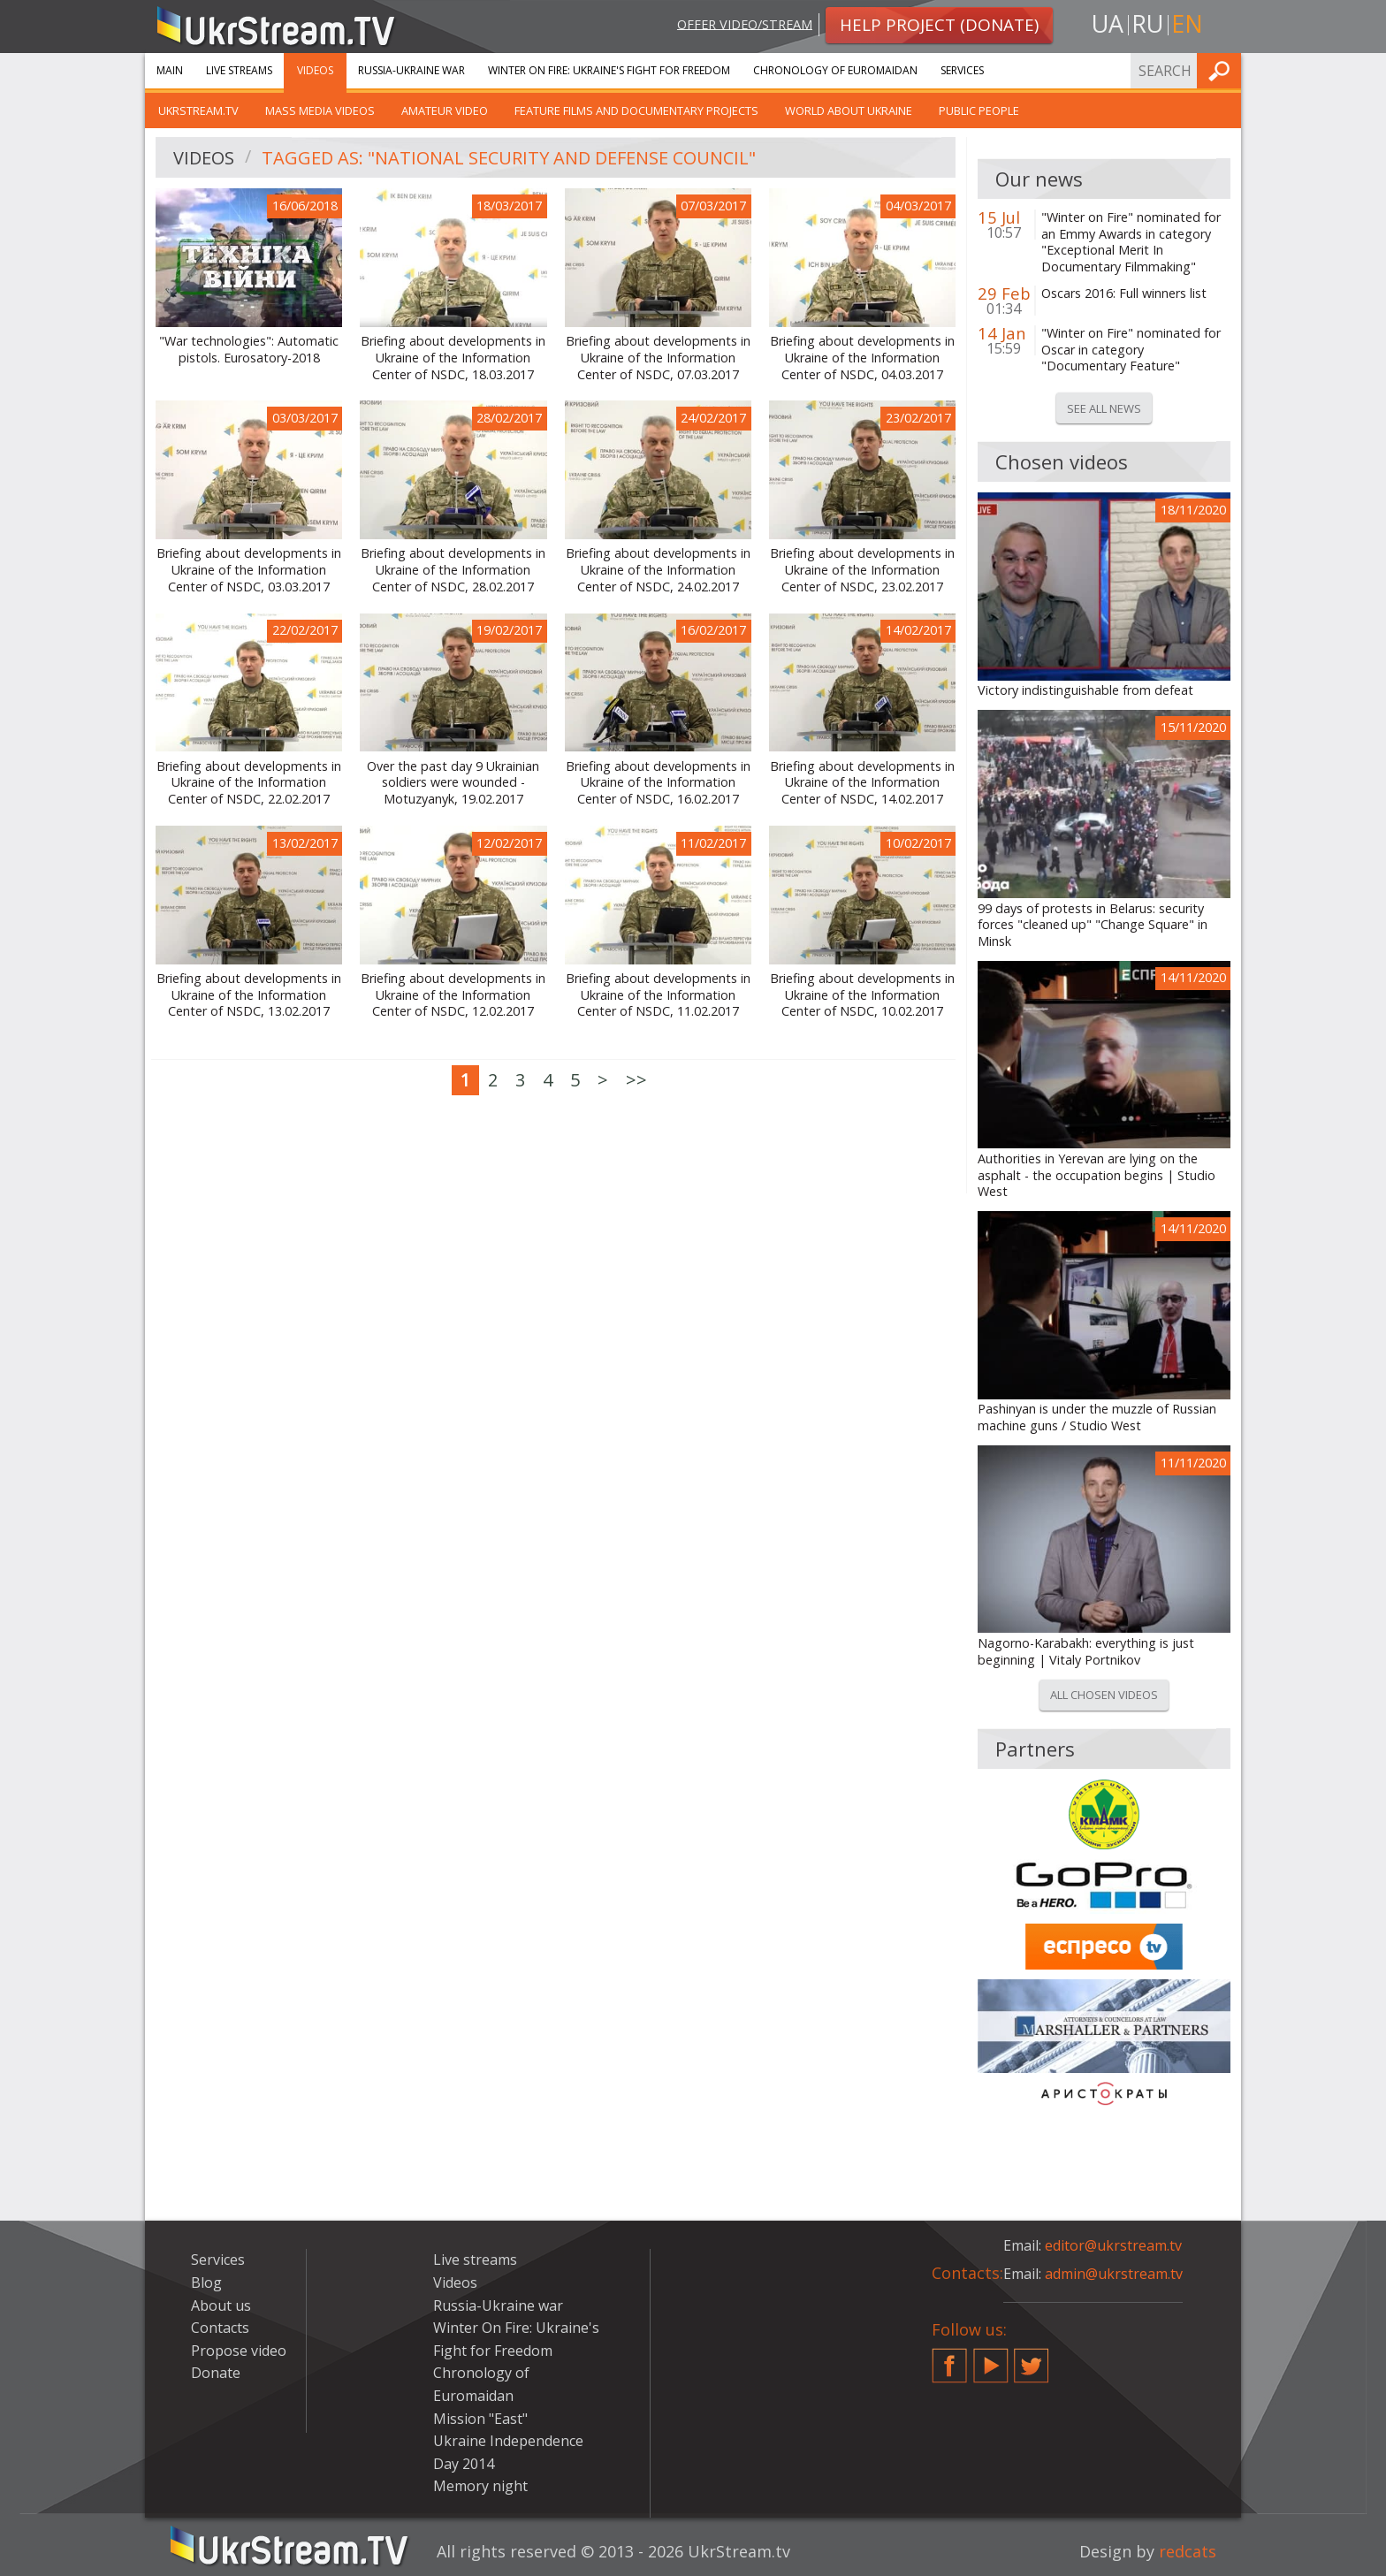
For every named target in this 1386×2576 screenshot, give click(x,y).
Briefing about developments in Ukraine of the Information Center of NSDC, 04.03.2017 (862, 357)
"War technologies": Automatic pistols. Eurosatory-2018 (249, 349)
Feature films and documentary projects (636, 110)
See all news (1104, 408)
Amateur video (444, 110)
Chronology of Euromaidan (835, 70)
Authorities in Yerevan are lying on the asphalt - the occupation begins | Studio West (1096, 1175)
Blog (206, 2282)
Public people (979, 110)
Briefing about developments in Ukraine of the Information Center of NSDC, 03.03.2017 (248, 569)
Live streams (239, 70)
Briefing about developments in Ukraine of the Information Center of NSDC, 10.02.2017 (862, 995)
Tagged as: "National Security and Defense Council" (509, 158)
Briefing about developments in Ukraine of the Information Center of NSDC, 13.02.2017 (248, 995)
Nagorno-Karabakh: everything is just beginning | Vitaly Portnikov (1086, 1651)
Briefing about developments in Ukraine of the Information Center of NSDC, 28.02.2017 (453, 569)
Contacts (220, 2327)
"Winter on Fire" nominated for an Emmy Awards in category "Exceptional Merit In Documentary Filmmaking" (1131, 242)
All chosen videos (1104, 1695)
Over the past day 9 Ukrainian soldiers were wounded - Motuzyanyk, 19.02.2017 (453, 782)
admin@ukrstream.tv (1114, 2273)
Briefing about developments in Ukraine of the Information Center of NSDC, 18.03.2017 (453, 357)
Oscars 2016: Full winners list (1124, 293)
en (1187, 23)
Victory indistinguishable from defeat (1085, 690)
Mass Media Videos (320, 110)
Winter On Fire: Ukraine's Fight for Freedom (609, 70)
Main (169, 70)
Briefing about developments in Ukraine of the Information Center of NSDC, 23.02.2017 (862, 569)
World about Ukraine (848, 110)
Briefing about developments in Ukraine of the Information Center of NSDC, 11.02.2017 (658, 995)
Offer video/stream (744, 23)
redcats (1187, 2551)
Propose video (238, 2350)
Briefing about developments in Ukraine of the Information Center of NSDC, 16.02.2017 (658, 782)
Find (1222, 70)
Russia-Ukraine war (411, 70)
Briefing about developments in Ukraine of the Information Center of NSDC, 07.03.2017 (658, 357)
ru (1147, 23)
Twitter (1031, 2358)
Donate (215, 2372)
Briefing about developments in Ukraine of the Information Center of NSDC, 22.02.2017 (248, 782)
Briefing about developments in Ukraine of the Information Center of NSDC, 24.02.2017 (658, 569)
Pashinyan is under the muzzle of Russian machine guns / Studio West (1097, 1417)
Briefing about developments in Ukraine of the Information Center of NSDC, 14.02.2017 (862, 782)
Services (962, 70)
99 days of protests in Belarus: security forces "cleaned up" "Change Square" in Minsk (1092, 925)
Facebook (949, 2358)
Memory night (480, 2486)
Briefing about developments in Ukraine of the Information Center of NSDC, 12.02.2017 (453, 995)
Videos (315, 70)
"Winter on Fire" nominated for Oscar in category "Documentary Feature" (1131, 349)
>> (636, 1080)
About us (221, 2305)
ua (1107, 23)
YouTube (991, 2358)
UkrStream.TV (198, 110)
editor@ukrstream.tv (1113, 2245)
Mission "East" (480, 2418)
